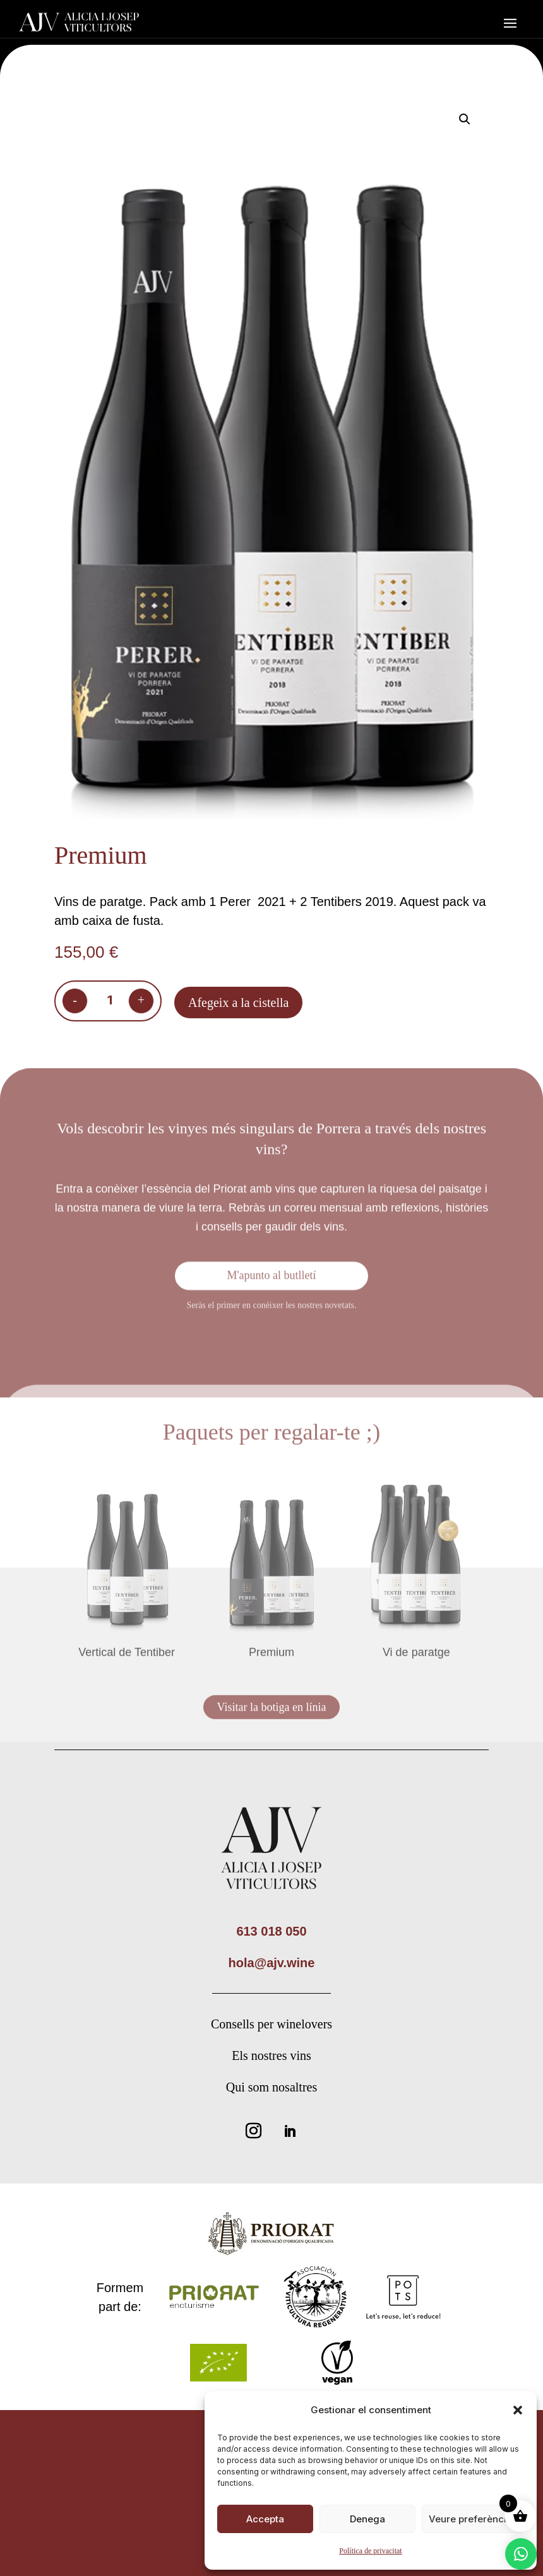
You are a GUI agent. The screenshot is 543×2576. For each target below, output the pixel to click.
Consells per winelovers (271, 2024)
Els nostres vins (271, 2055)
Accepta (265, 2519)
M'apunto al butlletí (271, 1279)
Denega (367, 2519)
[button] (517, 2410)
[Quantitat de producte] (110, 1003)
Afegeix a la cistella (238, 1005)
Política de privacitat (370, 2550)
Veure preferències (473, 2519)
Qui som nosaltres (271, 2087)
